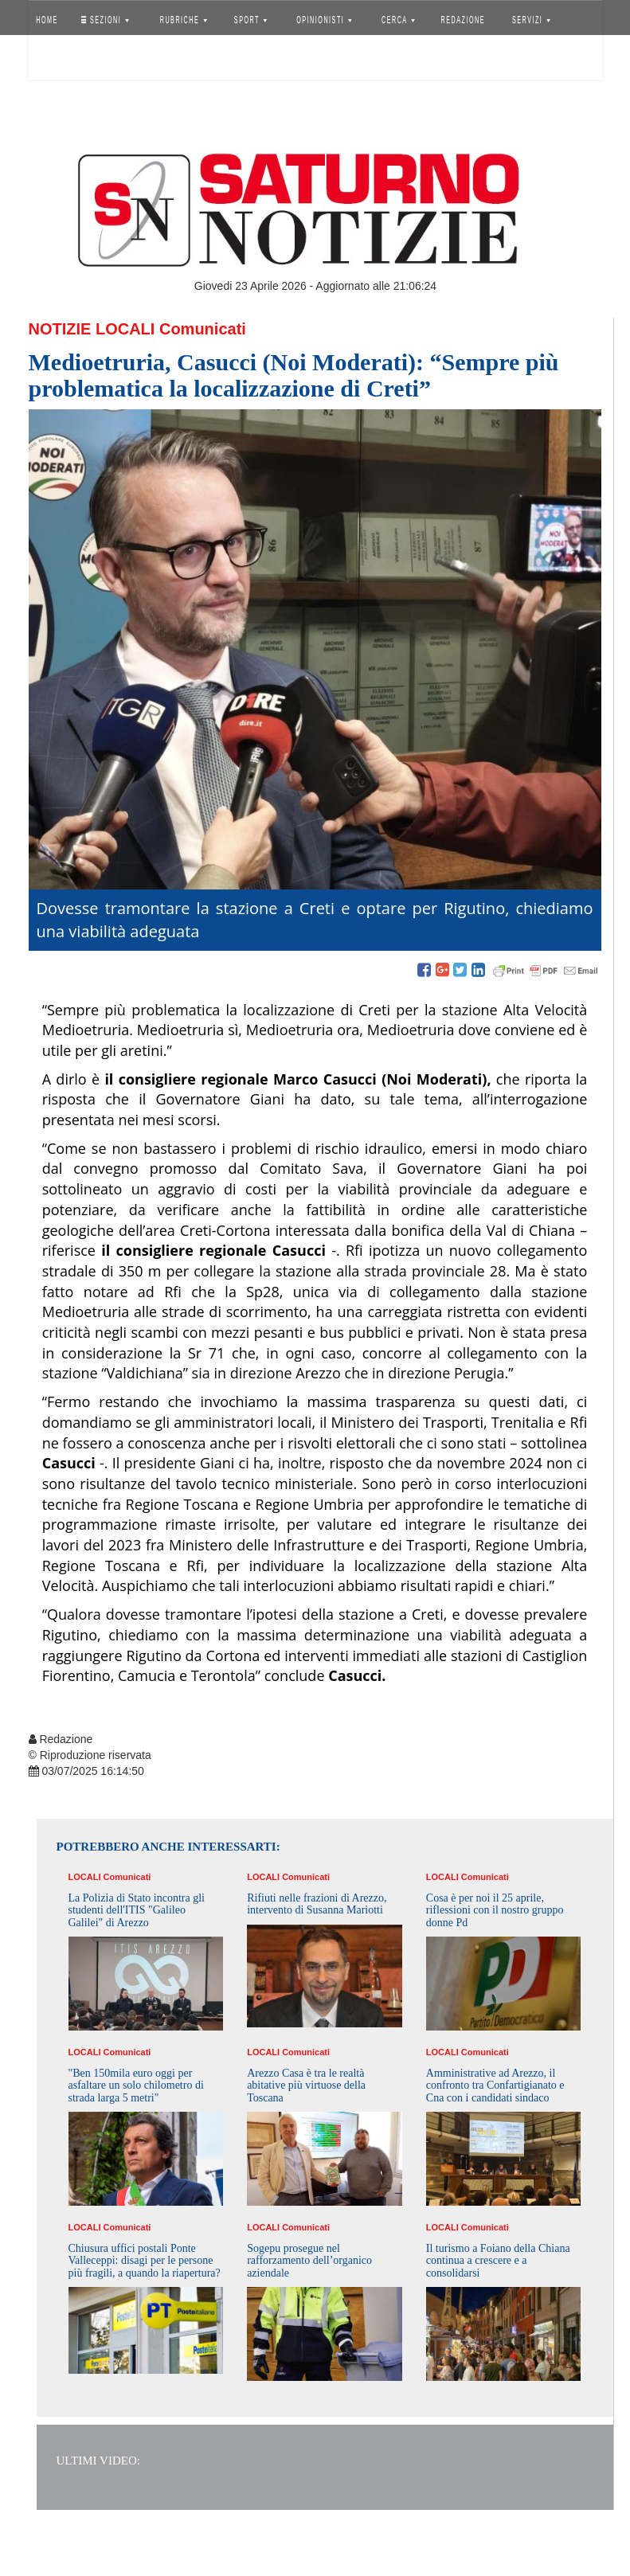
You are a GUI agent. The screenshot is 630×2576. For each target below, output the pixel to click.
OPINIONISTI (324, 19)
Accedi (59, 59)
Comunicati (202, 329)
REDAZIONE (462, 19)
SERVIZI (531, 19)
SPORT (251, 19)
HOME (47, 19)
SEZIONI (104, 19)
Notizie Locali (92, 329)
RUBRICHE (183, 19)
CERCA (398, 19)
